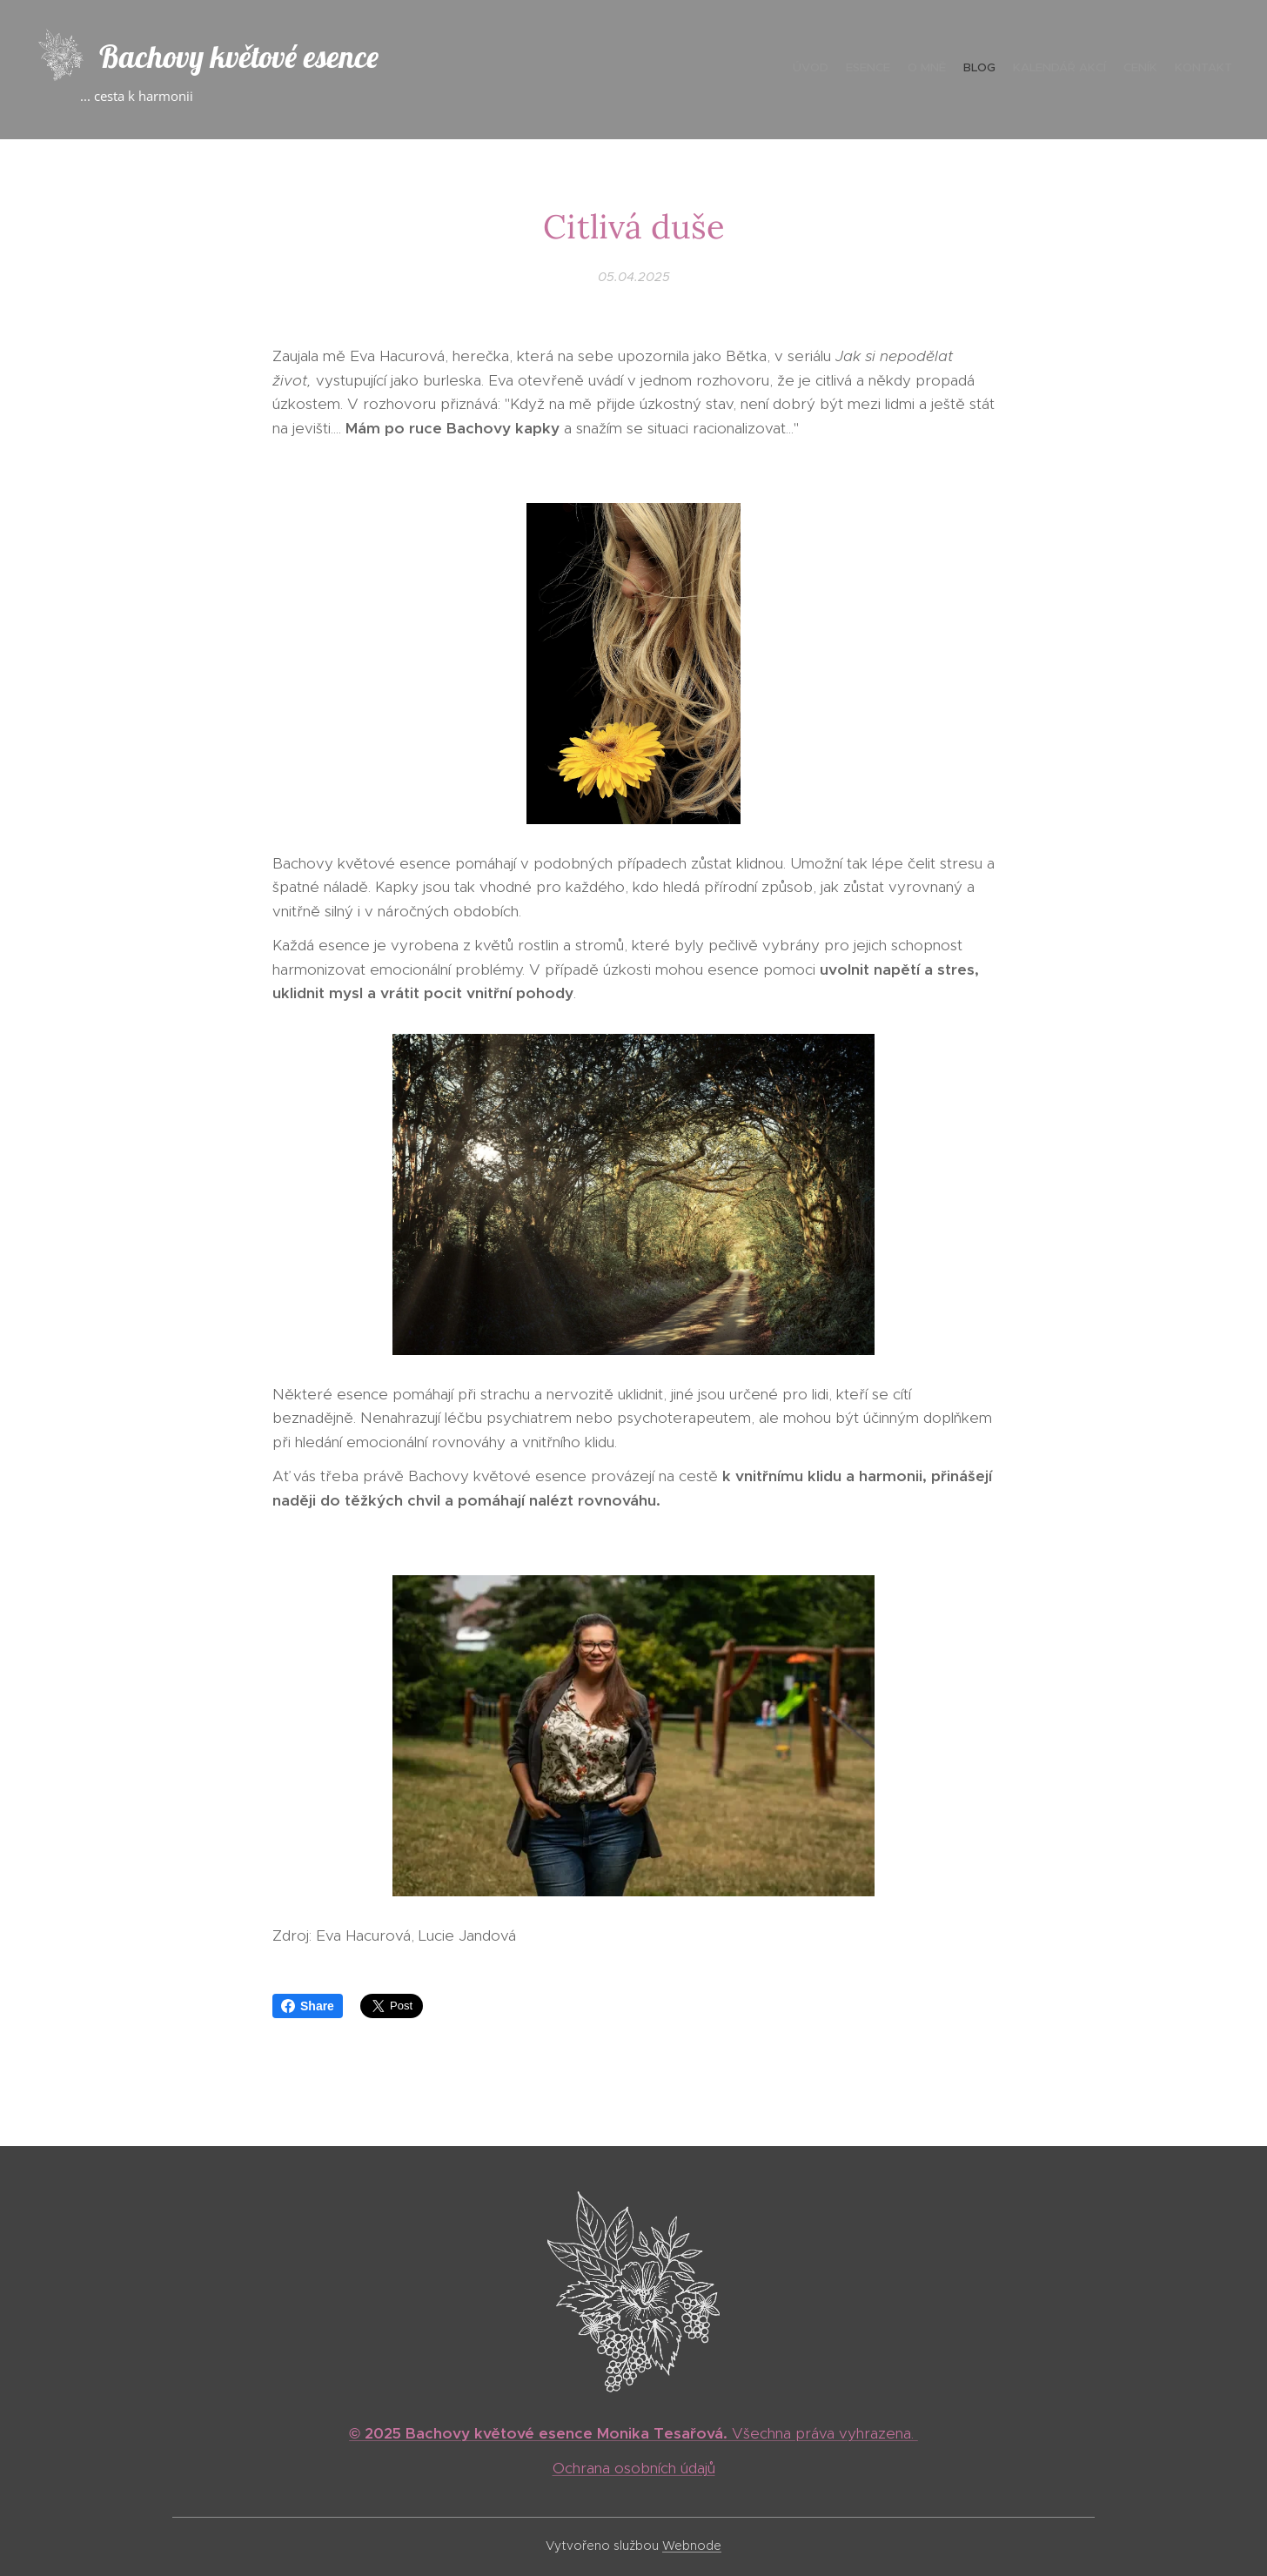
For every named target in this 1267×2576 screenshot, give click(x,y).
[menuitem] (1129, 69)
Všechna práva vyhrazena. (633, 2433)
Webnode (691, 2545)
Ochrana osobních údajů (634, 2468)
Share (307, 2006)
